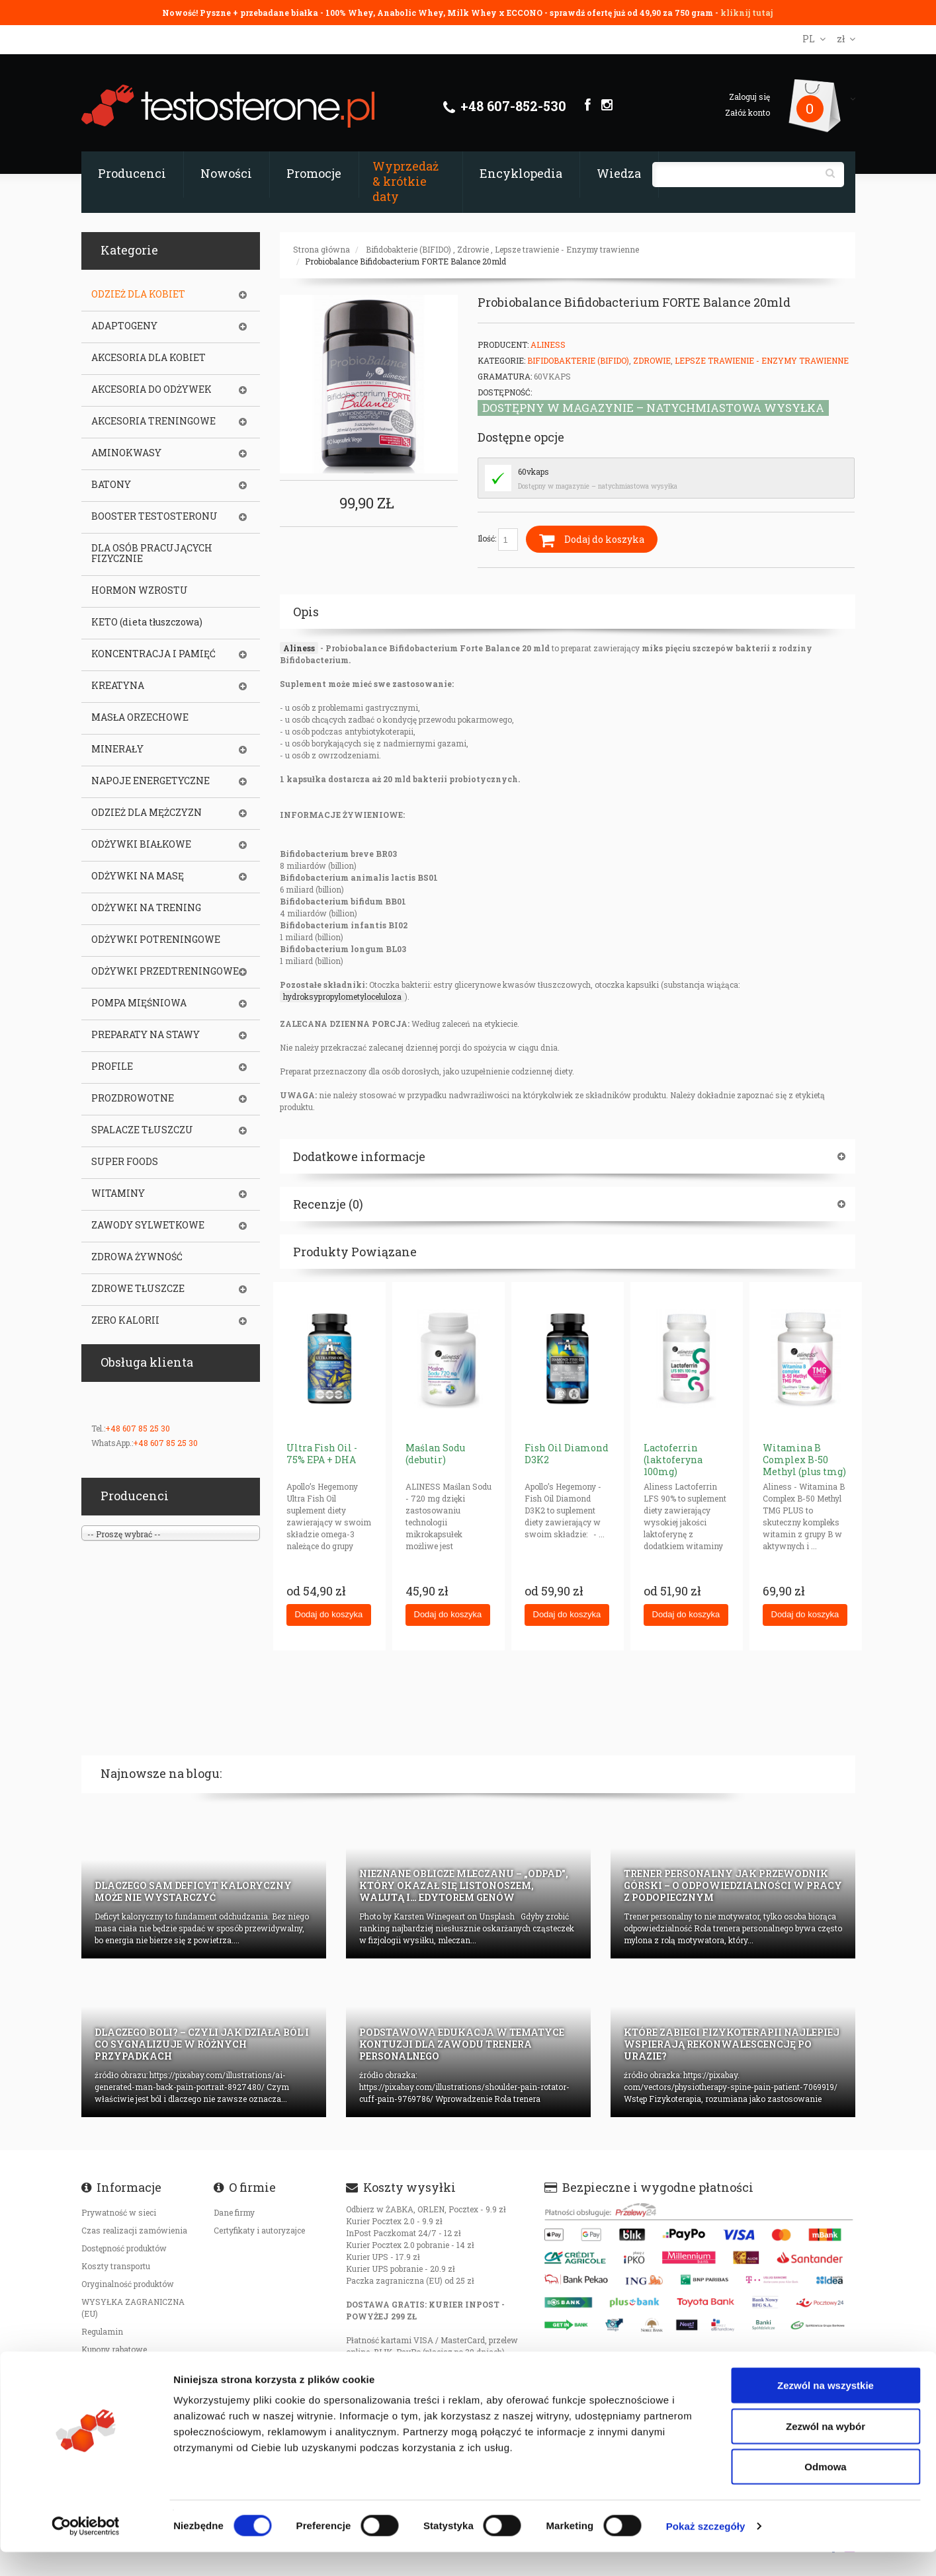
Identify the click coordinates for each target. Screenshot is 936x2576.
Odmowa (825, 2490)
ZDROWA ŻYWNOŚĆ (137, 1257)
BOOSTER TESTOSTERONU (154, 516)
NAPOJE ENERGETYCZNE (150, 781)
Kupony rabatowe (114, 2349)
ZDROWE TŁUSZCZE (138, 1288)
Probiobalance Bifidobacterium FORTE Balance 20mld (405, 261)
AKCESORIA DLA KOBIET (148, 357)
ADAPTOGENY (124, 326)
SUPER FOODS (124, 1161)
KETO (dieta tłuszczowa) (146, 622)
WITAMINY (118, 1193)
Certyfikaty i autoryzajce (259, 2230)
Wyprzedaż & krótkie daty (405, 181)
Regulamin (102, 2331)
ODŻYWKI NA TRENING (146, 908)
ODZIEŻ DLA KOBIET (138, 294)
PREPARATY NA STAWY (145, 1034)
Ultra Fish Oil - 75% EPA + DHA (321, 1453)
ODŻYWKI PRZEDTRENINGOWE (165, 971)
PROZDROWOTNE (132, 1098)
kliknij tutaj (746, 12)
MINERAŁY (117, 749)
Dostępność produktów (124, 2248)
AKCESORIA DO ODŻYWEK (151, 389)
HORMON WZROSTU (139, 590)
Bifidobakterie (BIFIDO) (408, 249)
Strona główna (321, 249)
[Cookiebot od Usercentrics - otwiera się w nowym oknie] (86, 2550)
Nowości (226, 173)
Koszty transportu (115, 2266)
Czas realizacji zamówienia (134, 2230)
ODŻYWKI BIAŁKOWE (141, 844)
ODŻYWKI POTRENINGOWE (155, 939)
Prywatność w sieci (118, 2212)
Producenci (132, 173)
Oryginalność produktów (127, 2283)
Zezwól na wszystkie (825, 2409)
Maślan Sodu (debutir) (435, 1453)
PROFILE (112, 1066)
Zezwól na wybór (825, 2450)
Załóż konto (747, 112)
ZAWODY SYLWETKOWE (147, 1225)
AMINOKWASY (126, 453)
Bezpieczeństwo (112, 2367)
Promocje (313, 173)
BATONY (111, 484)
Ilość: (498, 539)
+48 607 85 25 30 (137, 1428)
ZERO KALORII (125, 1320)
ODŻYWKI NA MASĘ (137, 876)
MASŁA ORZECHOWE (140, 717)
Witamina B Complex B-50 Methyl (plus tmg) (804, 1459)
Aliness (548, 344)
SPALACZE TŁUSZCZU (142, 1130)
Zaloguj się (749, 96)
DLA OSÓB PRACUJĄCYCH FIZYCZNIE (151, 553)
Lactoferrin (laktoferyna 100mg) (673, 1459)
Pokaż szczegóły (705, 2550)
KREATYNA (117, 685)
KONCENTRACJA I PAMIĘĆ (153, 654)
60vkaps (533, 471)
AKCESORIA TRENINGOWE (153, 421)
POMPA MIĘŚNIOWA (139, 1003)
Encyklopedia (521, 173)
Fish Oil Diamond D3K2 (567, 1453)
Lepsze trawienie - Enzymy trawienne (567, 249)
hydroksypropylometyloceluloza (342, 996)
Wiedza (619, 173)
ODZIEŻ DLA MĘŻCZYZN (146, 812)
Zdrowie (473, 249)
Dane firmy (234, 2212)
